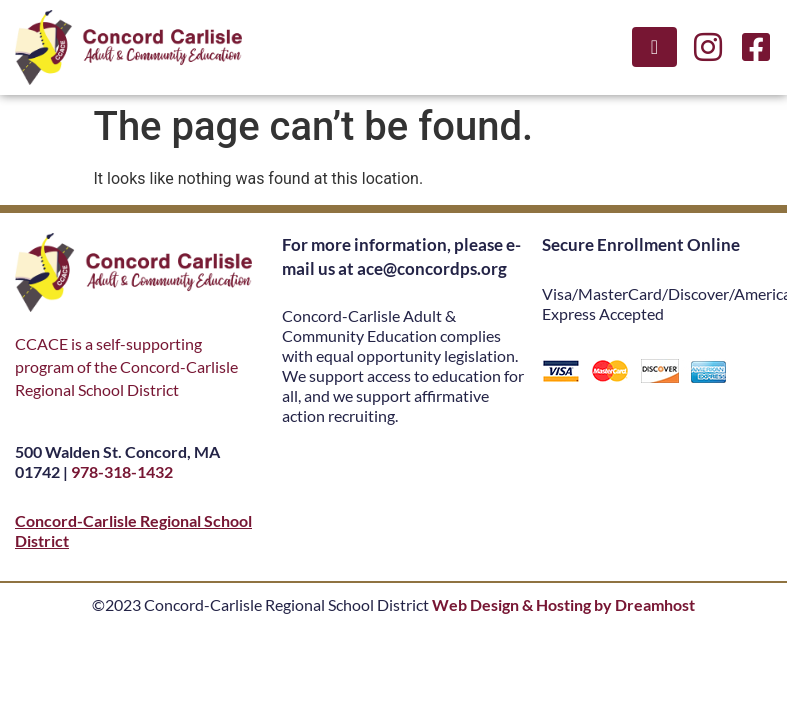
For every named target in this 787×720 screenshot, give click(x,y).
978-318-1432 (122, 471)
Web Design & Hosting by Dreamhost (563, 604)
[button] (654, 47)
